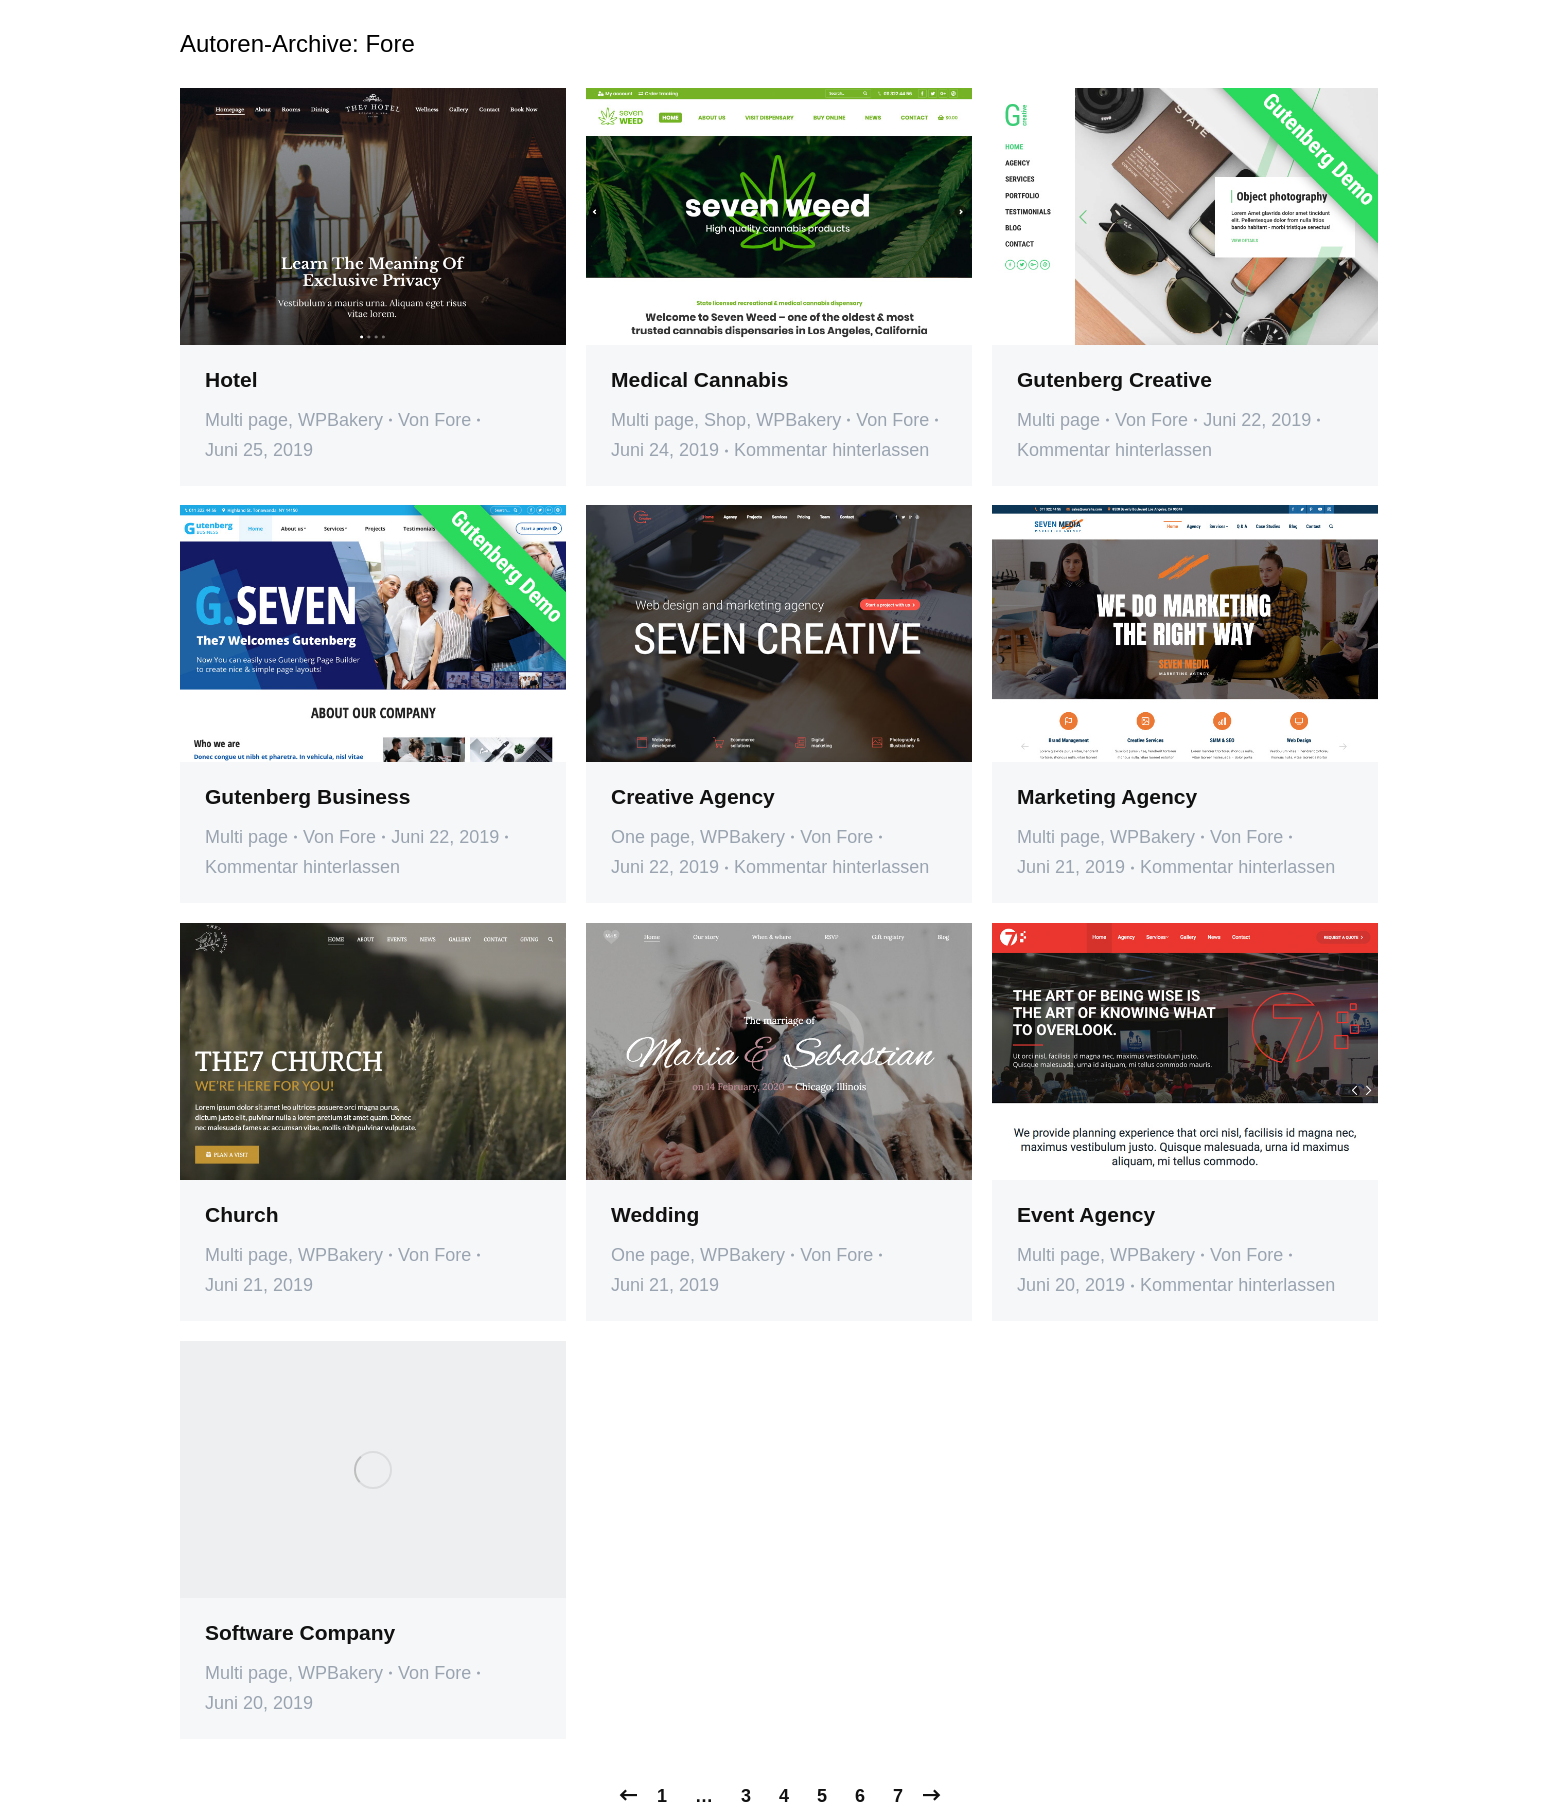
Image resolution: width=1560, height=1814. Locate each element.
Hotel (231, 379)
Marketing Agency (1107, 796)
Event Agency (1086, 1214)
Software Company (300, 1632)
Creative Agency (693, 796)
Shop (725, 420)
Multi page (246, 420)
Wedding (655, 1214)
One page (650, 837)
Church (242, 1214)
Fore (389, 43)
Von (434, 420)
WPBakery (340, 420)
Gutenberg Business (307, 796)
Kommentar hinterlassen (831, 450)
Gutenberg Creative (1114, 379)
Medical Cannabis (699, 379)
